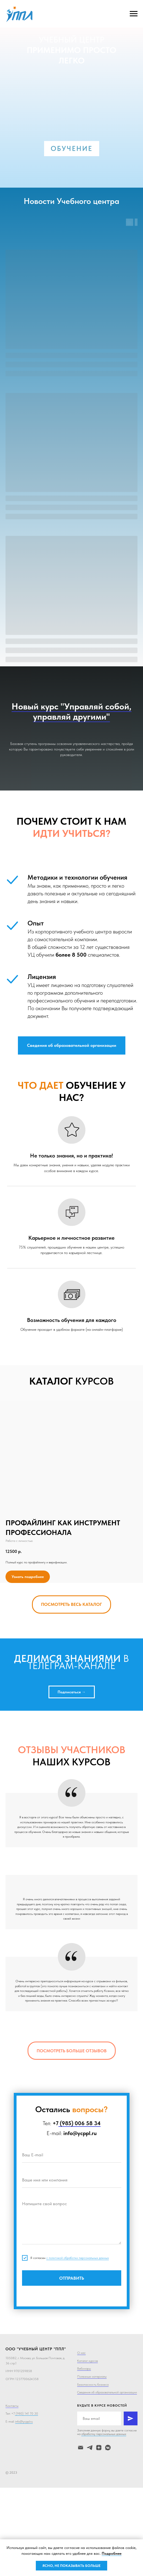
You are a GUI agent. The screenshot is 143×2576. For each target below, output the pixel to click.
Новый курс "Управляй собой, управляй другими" (71, 711)
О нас (81, 2353)
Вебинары (84, 2368)
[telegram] (89, 2447)
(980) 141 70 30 (26, 2413)
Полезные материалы (92, 2376)
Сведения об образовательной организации (107, 2392)
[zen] (98, 2447)
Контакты (12, 2406)
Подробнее (112, 2553)
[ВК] (107, 2447)
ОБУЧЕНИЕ (72, 148)
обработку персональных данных (103, 2434)
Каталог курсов (87, 2361)
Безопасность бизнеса (93, 2384)
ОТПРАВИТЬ (71, 2278)
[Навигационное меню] (133, 14)
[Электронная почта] (80, 2447)
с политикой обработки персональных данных (77, 2258)
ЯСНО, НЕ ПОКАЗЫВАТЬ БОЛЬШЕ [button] (71, 2566)
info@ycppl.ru (24, 2421)
